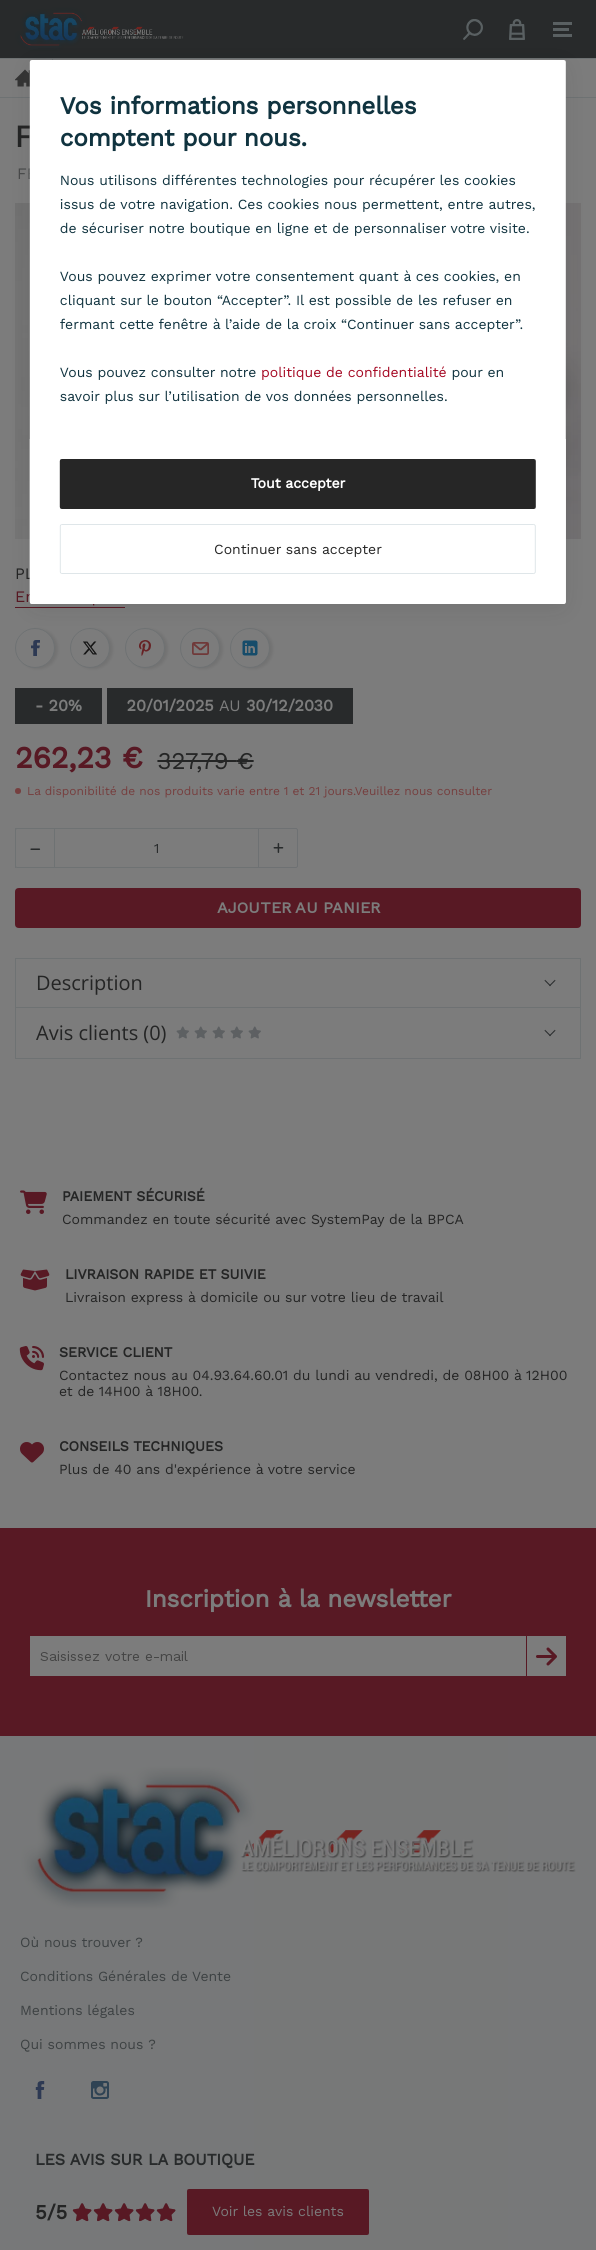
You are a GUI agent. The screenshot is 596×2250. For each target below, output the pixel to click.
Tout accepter (298, 484)
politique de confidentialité (354, 373)
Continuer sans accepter (298, 550)
